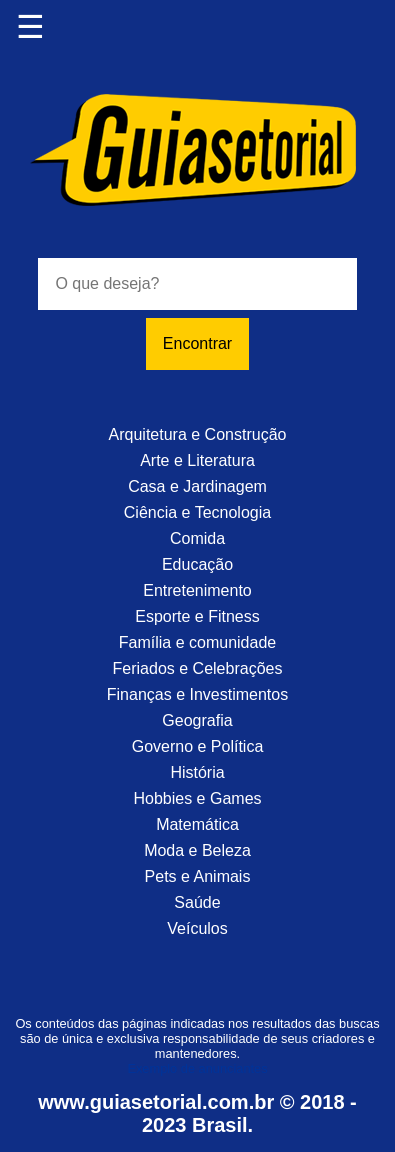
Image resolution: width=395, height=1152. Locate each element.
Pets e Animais (198, 876)
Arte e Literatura (197, 460)
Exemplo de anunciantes (197, 1068)
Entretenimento (197, 590)
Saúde (197, 902)
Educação (197, 564)
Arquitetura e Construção (198, 434)
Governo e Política (198, 746)
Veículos (197, 928)
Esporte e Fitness (197, 616)
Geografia (197, 720)
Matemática (197, 824)
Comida (197, 538)
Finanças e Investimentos (197, 694)
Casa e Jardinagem (197, 486)
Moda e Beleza (197, 850)
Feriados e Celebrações (198, 668)
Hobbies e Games (197, 798)
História (197, 772)
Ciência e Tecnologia (197, 512)
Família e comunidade (197, 642)
